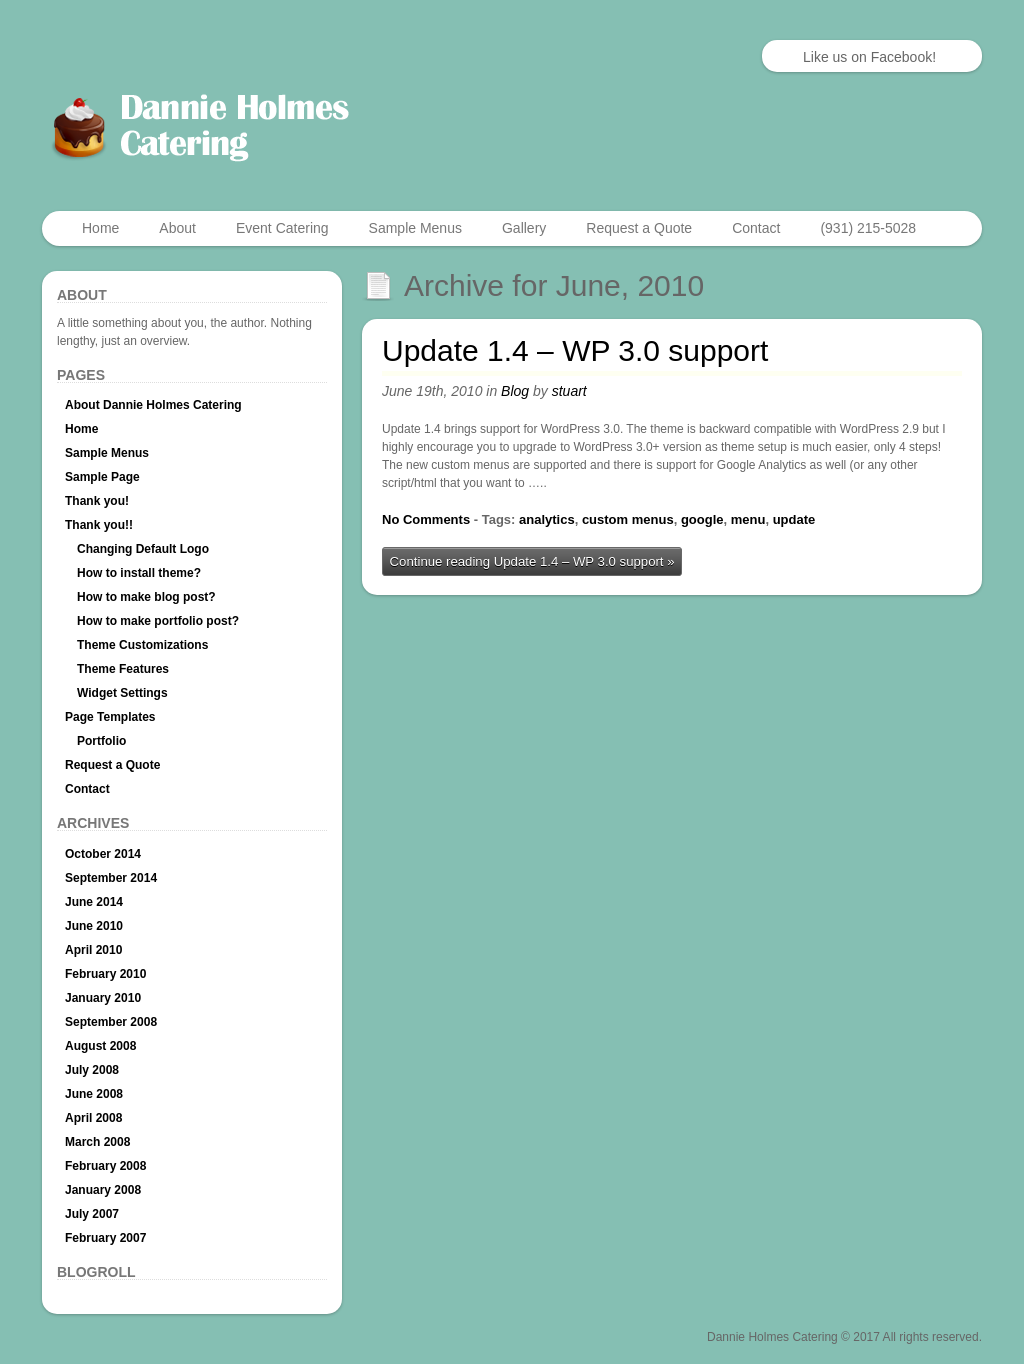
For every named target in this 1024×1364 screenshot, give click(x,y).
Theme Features (123, 669)
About (177, 228)
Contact (756, 228)
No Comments (426, 519)
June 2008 (94, 1094)
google (702, 519)
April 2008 (93, 1118)
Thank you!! (99, 525)
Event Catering (282, 228)
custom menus (628, 519)
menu (748, 519)
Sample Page (102, 477)
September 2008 (111, 1022)
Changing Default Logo (143, 549)
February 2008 (105, 1166)
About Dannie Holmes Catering (153, 405)
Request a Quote (639, 228)
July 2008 (92, 1070)
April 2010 (93, 950)
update (794, 519)
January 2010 (103, 998)
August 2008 (100, 1046)
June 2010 (94, 926)
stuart (569, 391)
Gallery (524, 228)
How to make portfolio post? (158, 621)
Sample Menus (415, 228)
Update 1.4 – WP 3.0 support (575, 350)
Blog (515, 391)
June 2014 (94, 902)
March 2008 (97, 1142)
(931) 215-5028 (868, 228)
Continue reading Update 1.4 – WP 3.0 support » (532, 561)
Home (100, 228)
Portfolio (101, 741)
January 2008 (103, 1190)
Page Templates (110, 717)
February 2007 (105, 1238)
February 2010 (105, 974)
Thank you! (97, 501)
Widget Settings (122, 693)
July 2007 (92, 1214)
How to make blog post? (146, 597)
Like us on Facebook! (869, 57)
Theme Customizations (142, 645)
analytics (547, 519)
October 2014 (103, 854)
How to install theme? (139, 573)
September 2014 (111, 878)
